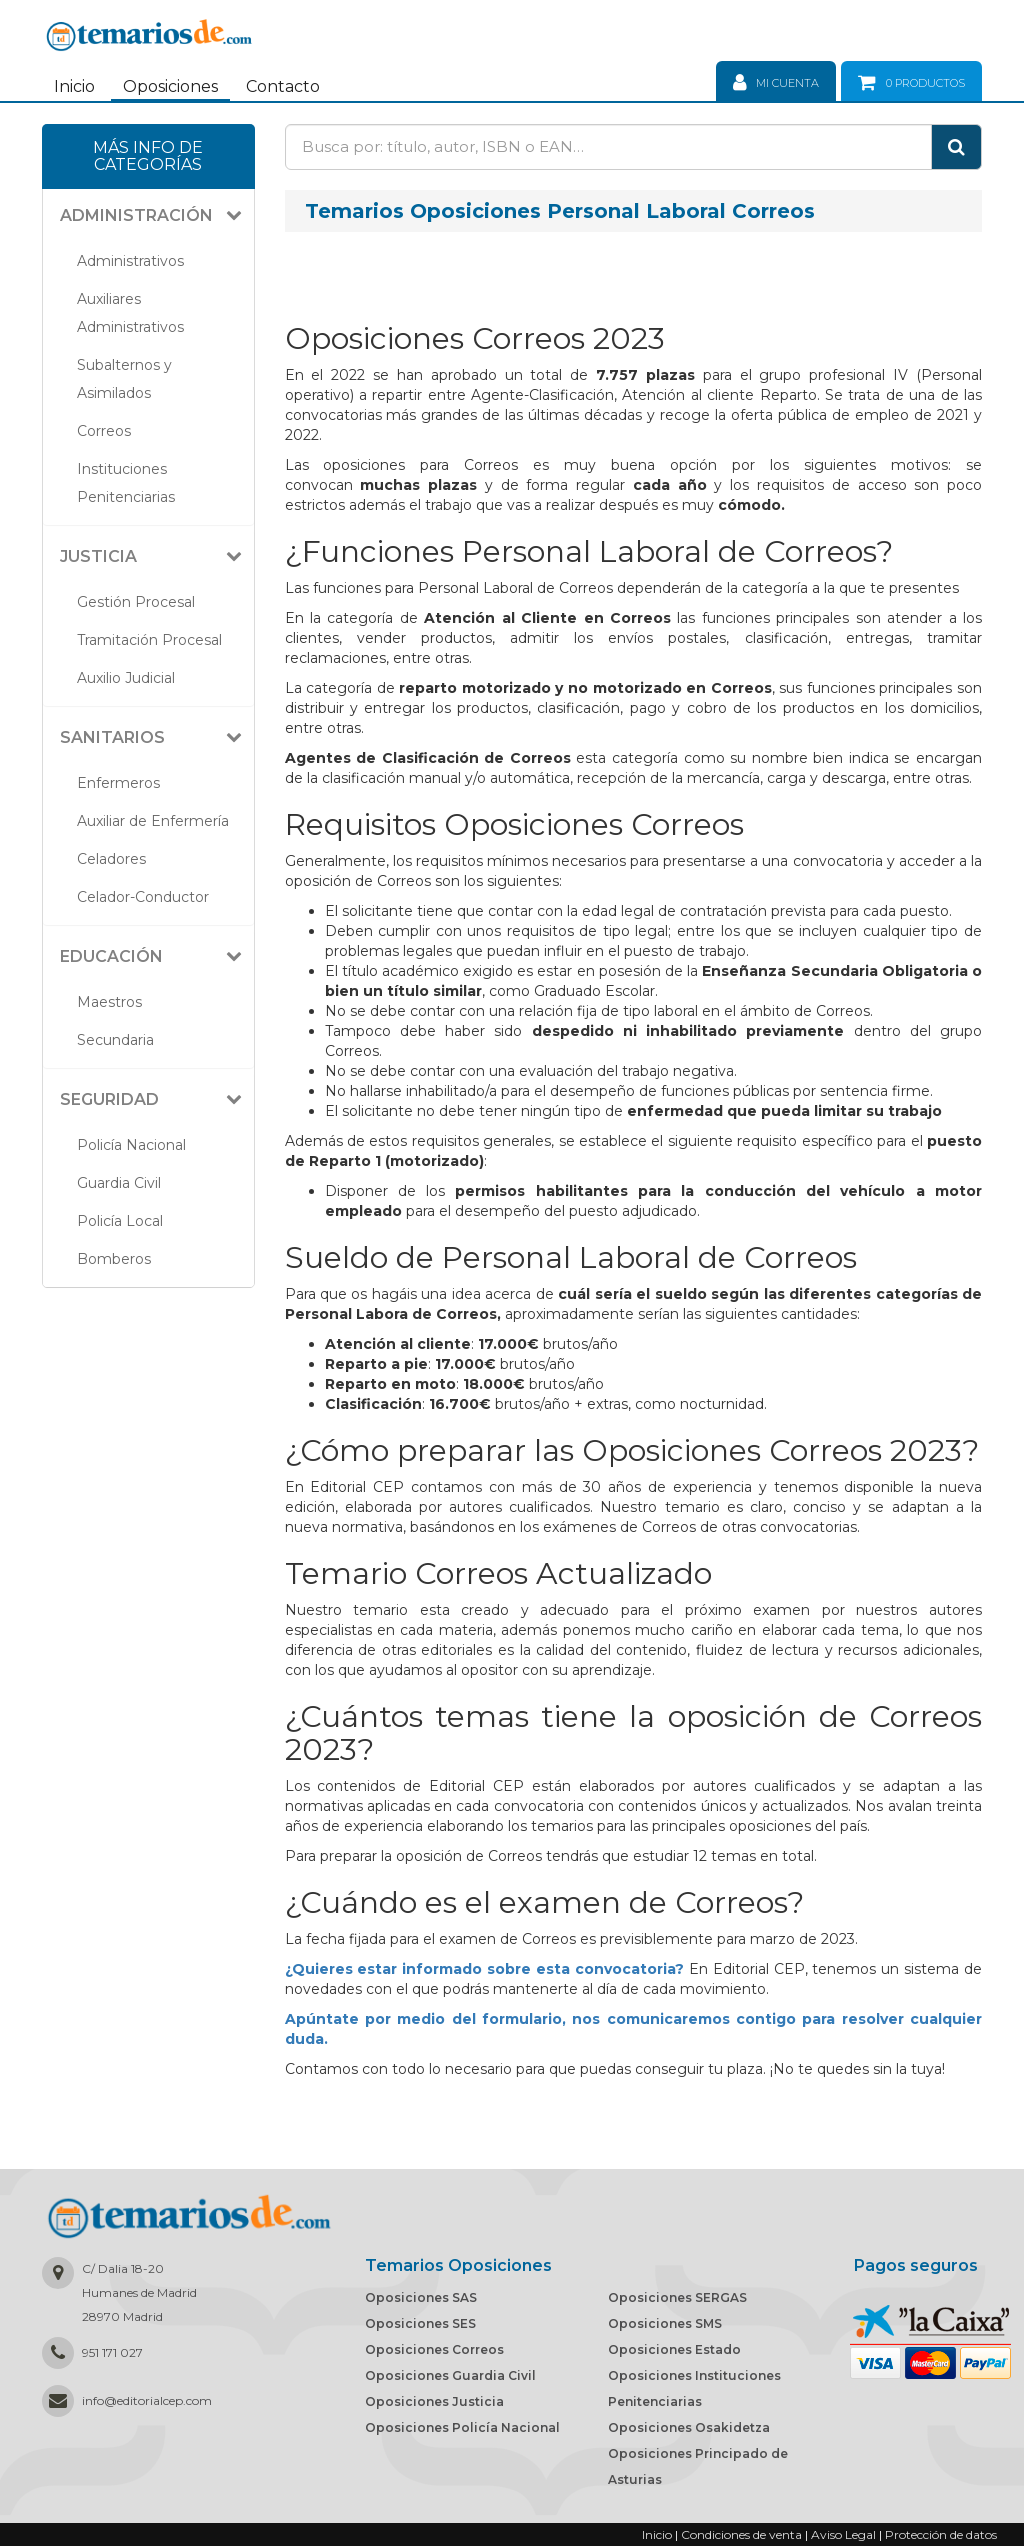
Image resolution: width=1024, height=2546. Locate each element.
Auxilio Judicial (126, 678)
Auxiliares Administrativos (130, 313)
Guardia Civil (119, 1183)
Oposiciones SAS (421, 2297)
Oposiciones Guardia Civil (450, 2375)
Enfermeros (118, 783)
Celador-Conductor (143, 897)
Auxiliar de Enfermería (153, 821)
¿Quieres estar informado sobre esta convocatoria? (484, 1969)
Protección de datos (941, 2534)
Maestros (109, 1002)
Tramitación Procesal (149, 640)
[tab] (148, 216)
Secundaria (115, 1040)
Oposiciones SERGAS (677, 2297)
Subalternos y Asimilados (124, 379)
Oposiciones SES (420, 2323)
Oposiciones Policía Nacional (462, 2427)
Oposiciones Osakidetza (689, 2427)
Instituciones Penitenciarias (126, 483)
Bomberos (114, 1259)
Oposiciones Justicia (434, 2401)
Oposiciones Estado (674, 2349)
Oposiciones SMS (665, 2323)
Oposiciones (170, 86)
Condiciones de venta (741, 2534)
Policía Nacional (131, 1145)
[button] (156, 216)
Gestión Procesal (136, 602)
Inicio (74, 86)
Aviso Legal (843, 2534)
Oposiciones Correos (434, 2349)
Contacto (283, 86)
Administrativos (130, 261)
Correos (104, 431)
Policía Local (120, 1221)
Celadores (111, 859)
